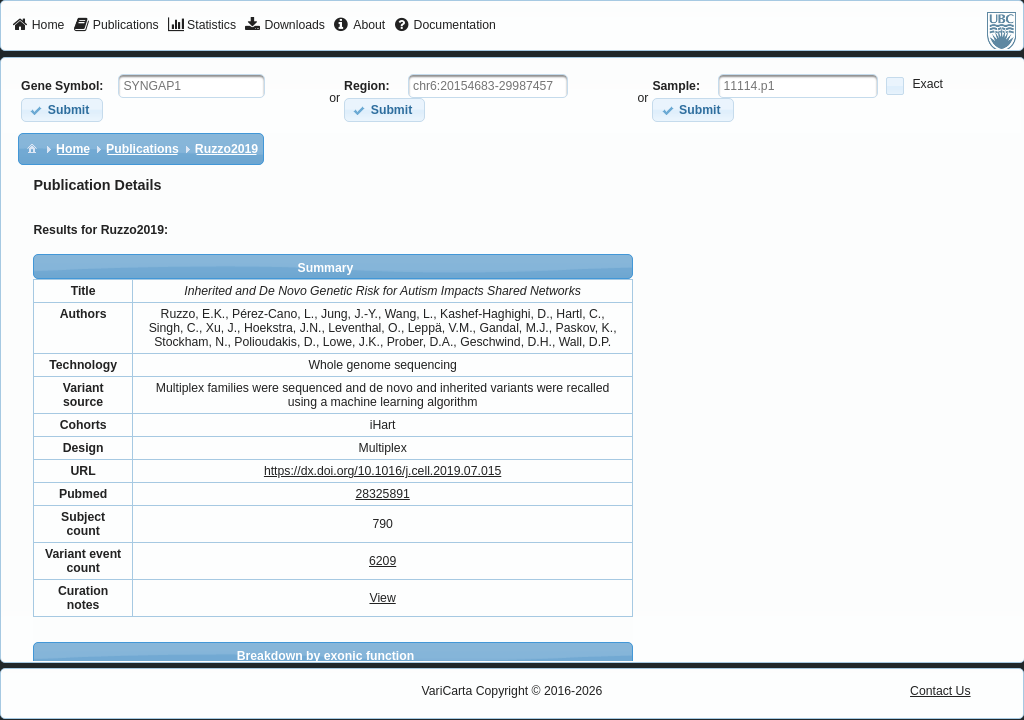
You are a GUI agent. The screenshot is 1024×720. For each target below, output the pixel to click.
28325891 (382, 494)
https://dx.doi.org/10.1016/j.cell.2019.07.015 (382, 471)
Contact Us (940, 691)
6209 (382, 561)
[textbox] (191, 86)
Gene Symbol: (62, 86)
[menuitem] (38, 26)
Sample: (676, 86)
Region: (367, 86)
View (382, 598)
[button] (61, 109)
